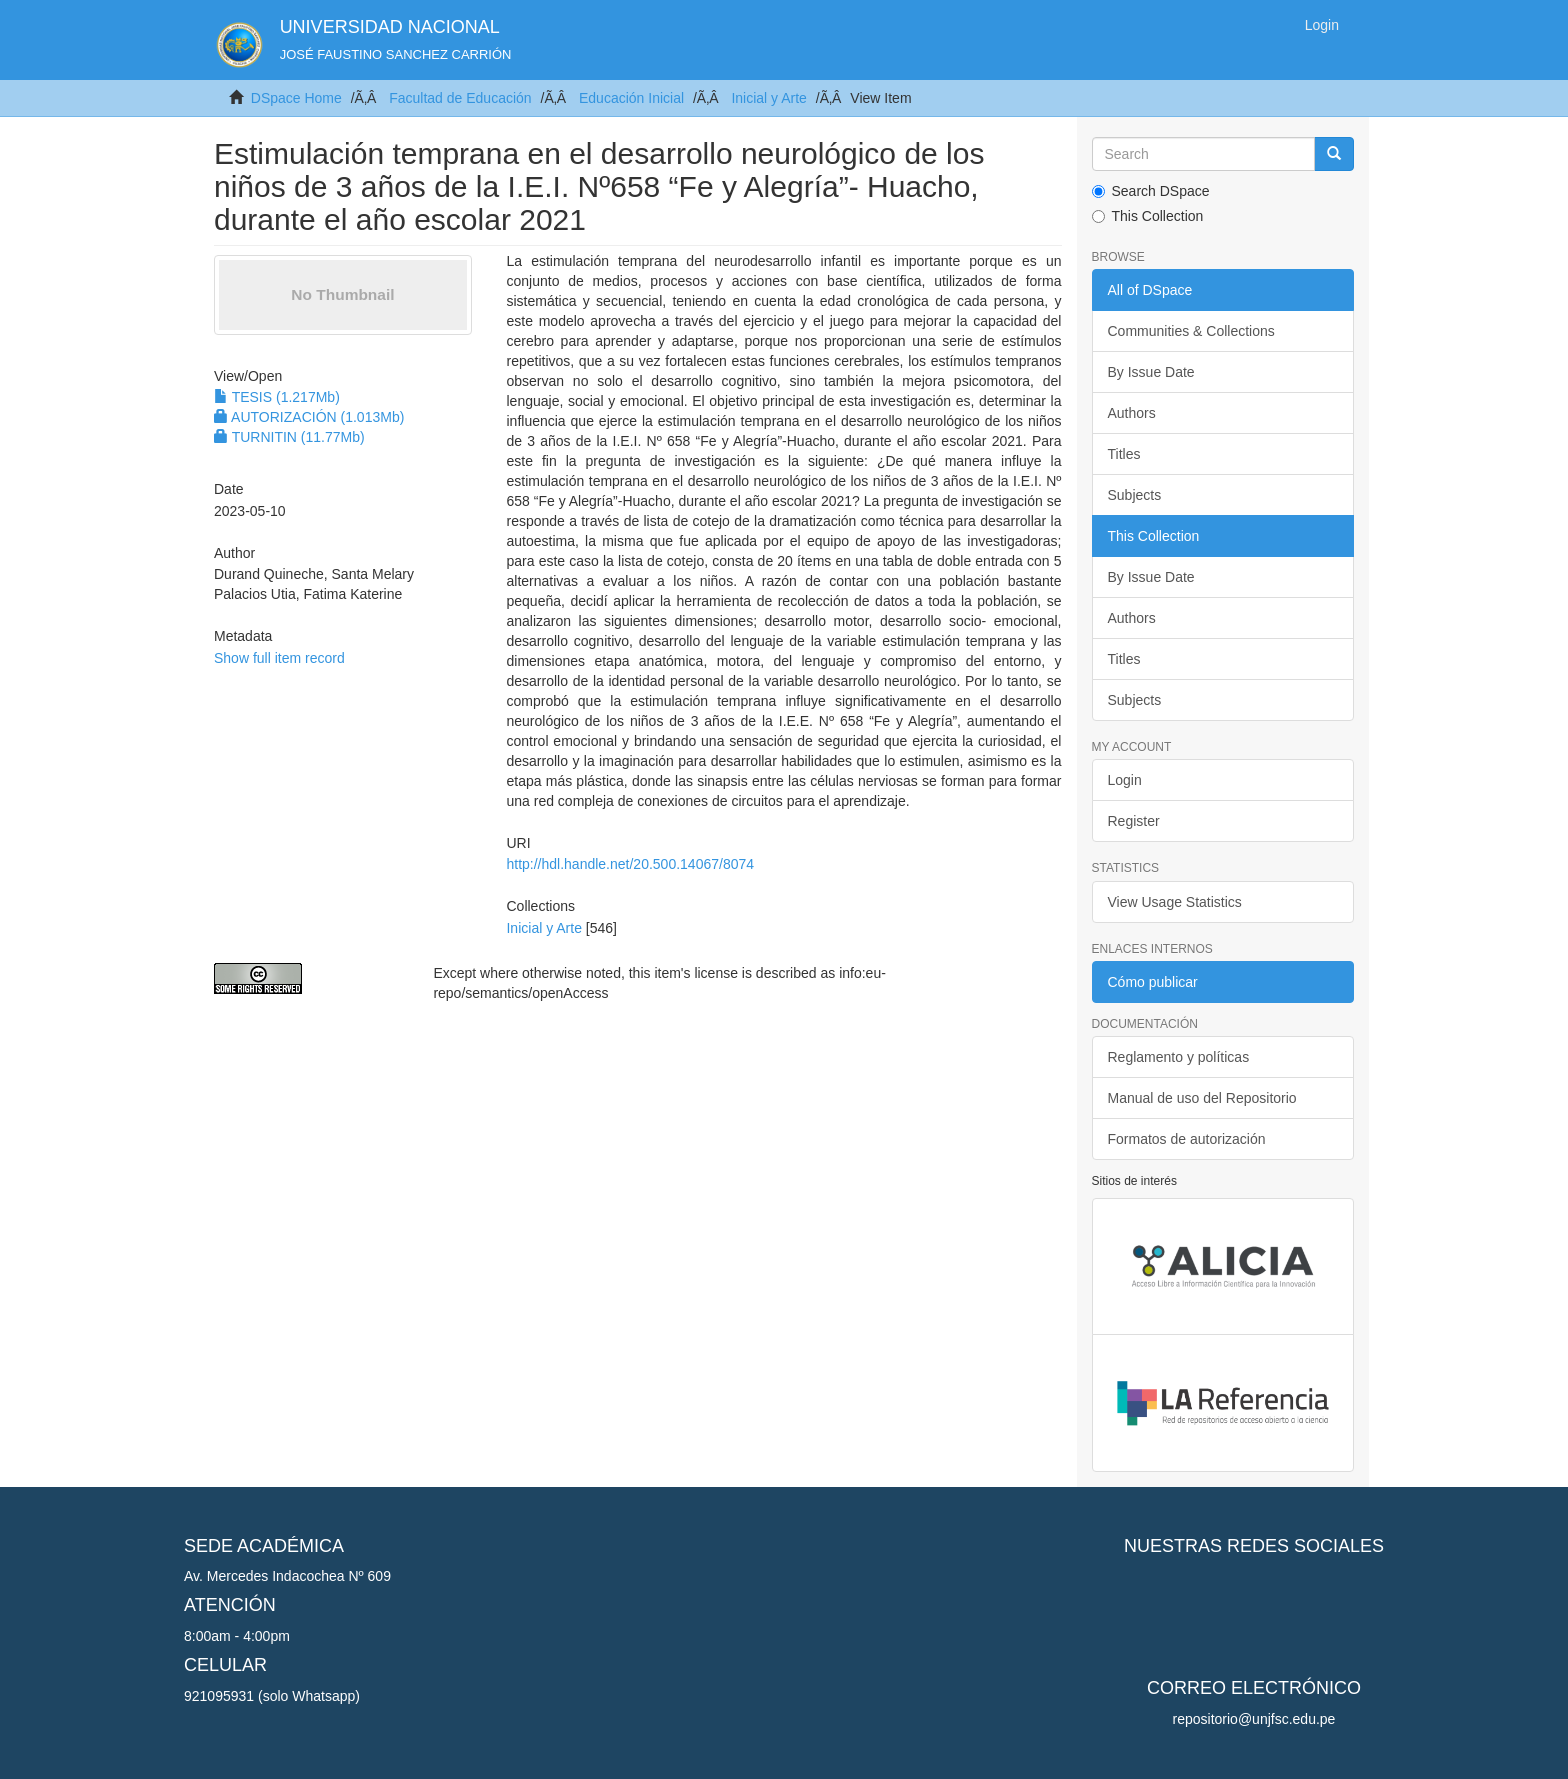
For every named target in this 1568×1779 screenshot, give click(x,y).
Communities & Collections (1191, 331)
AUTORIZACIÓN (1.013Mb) (309, 417)
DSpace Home (296, 98)
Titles (1124, 454)
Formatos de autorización (1187, 1139)
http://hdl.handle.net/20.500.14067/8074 (630, 864)
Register (1134, 821)
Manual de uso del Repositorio (1202, 1098)
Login (1125, 780)
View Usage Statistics (1175, 902)
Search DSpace (1151, 191)
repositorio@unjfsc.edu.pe (1254, 1719)
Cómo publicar (1153, 982)
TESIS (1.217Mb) (277, 397)
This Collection (1148, 216)
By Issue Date (1151, 372)
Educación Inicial (631, 98)
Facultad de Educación (460, 98)
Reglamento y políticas (1179, 1057)
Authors (1132, 413)
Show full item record (279, 658)
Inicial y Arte (768, 98)
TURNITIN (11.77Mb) (289, 437)
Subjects (1135, 495)
